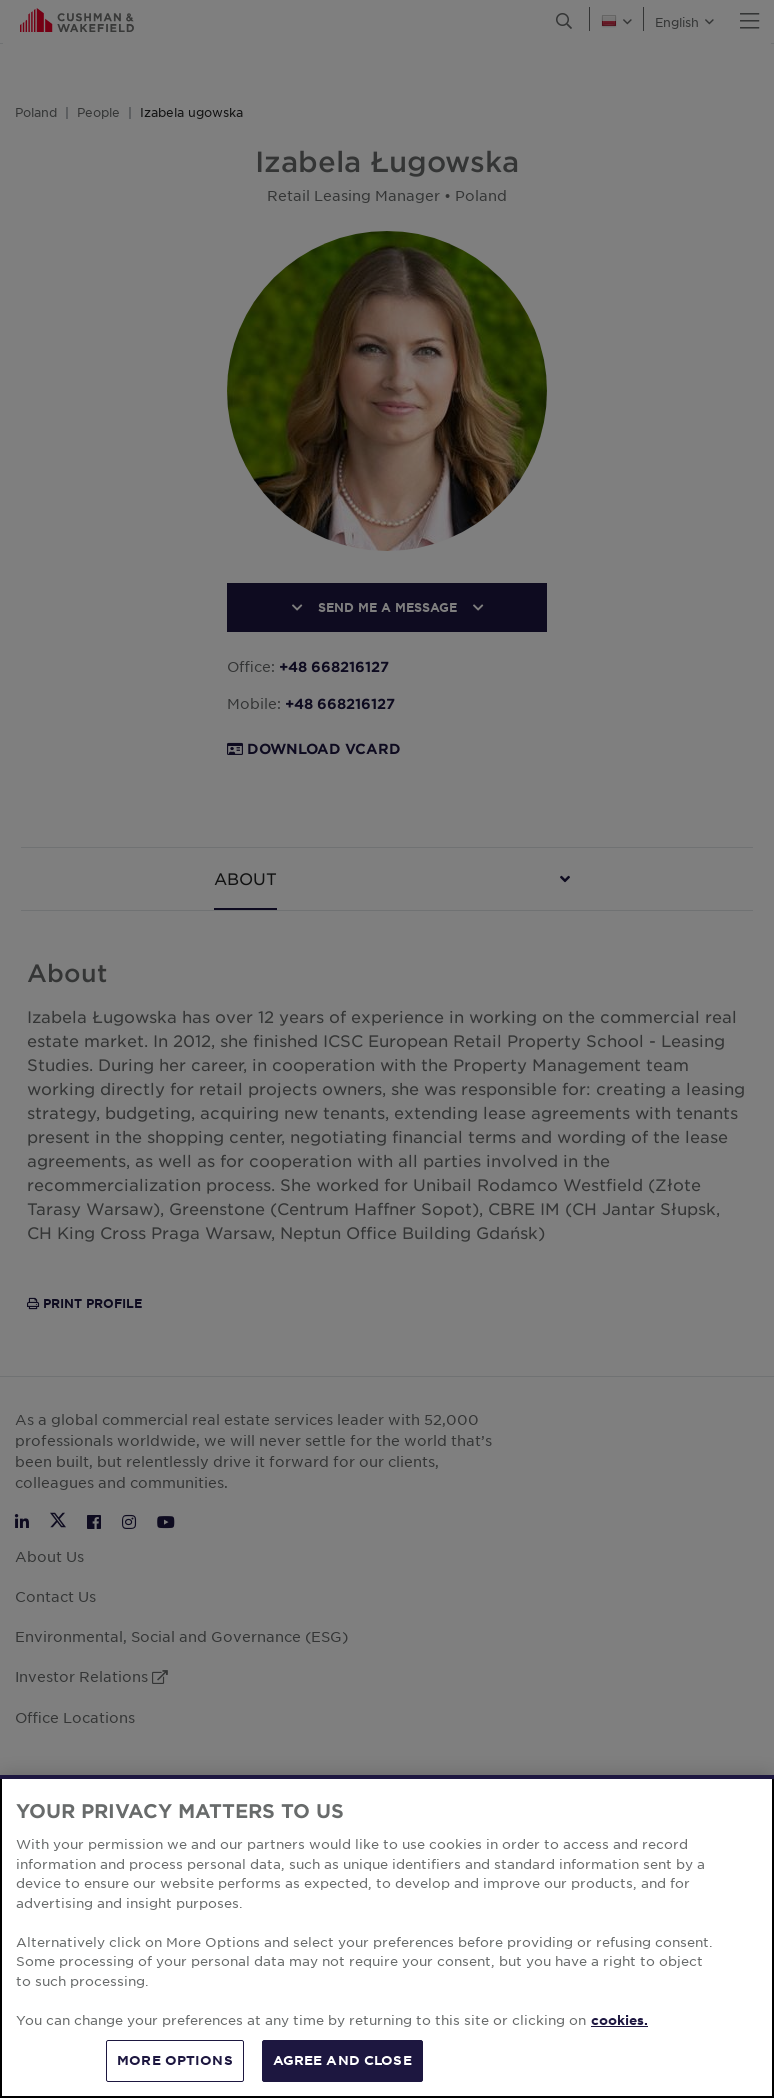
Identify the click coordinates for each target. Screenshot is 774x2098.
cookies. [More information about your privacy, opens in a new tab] (619, 2020)
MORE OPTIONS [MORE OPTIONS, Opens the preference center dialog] (175, 2060)
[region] (387, 1936)
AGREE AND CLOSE (342, 2060)
